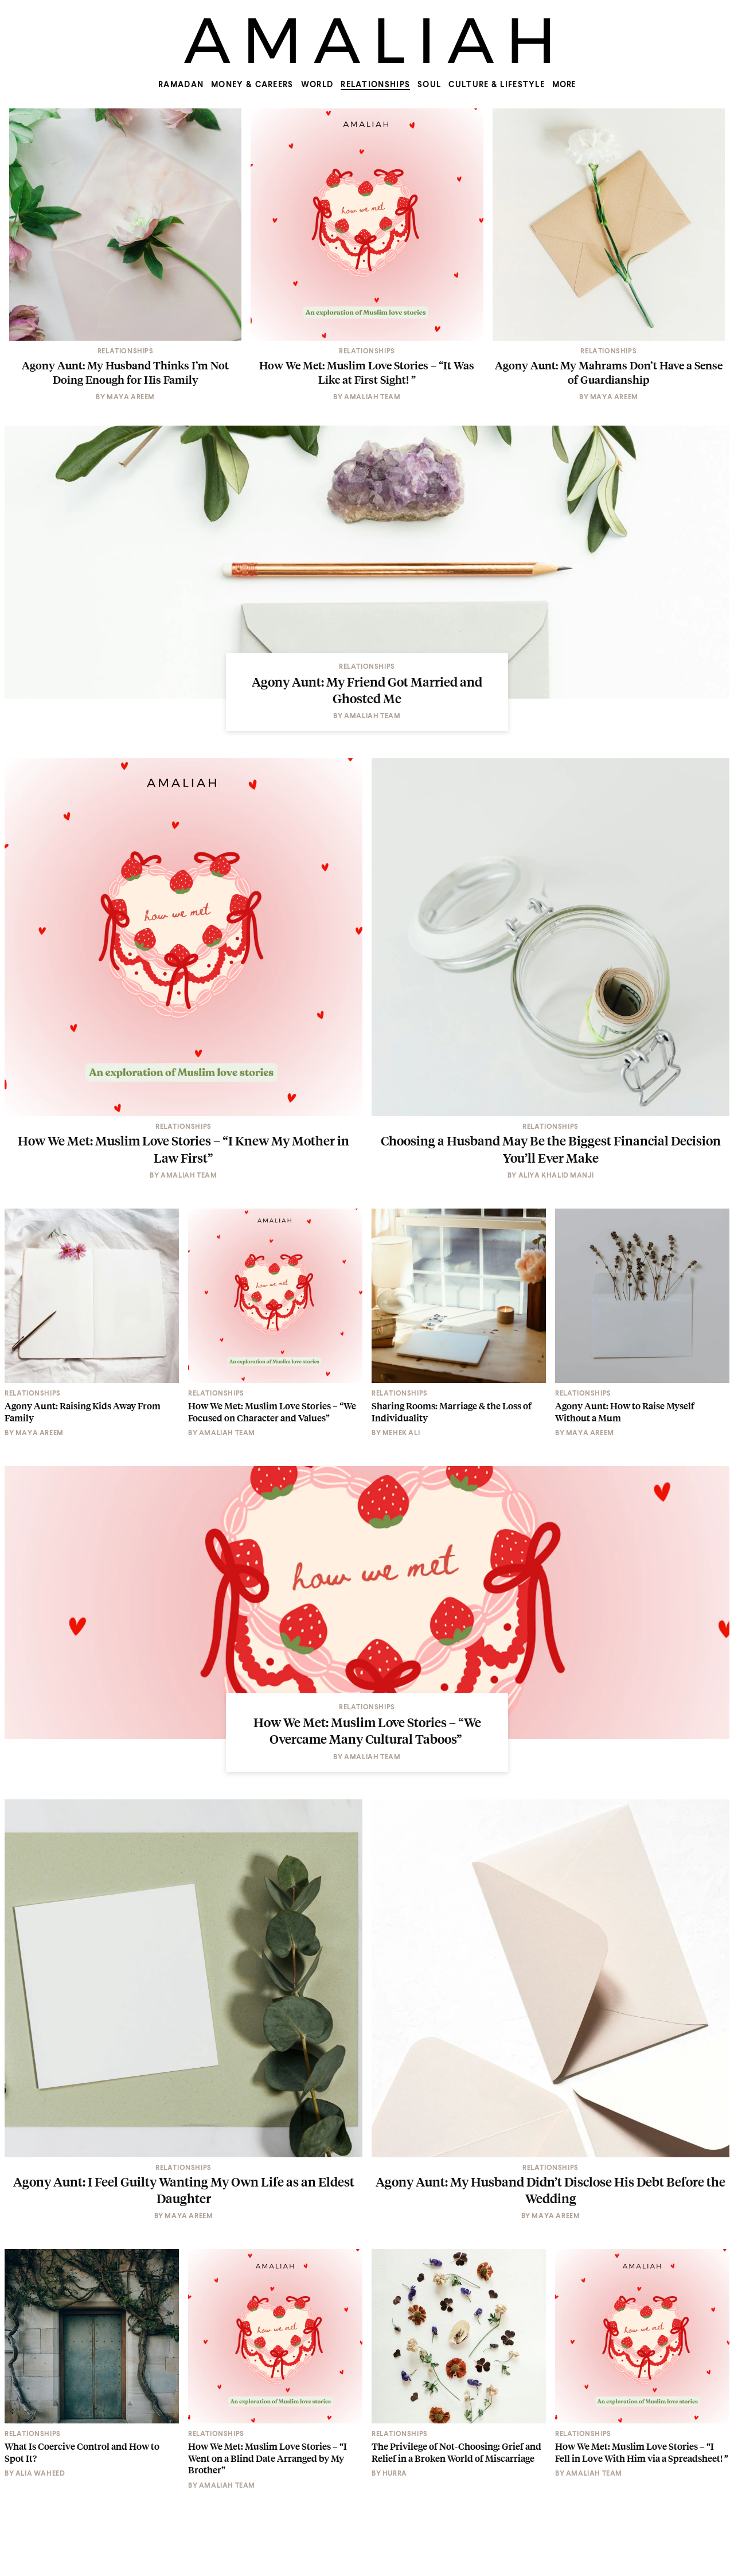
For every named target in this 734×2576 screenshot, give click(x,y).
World (317, 85)
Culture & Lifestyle (496, 85)
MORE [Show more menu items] (564, 85)
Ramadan (181, 85)
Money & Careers (252, 85)
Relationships (375, 85)
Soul (429, 85)
